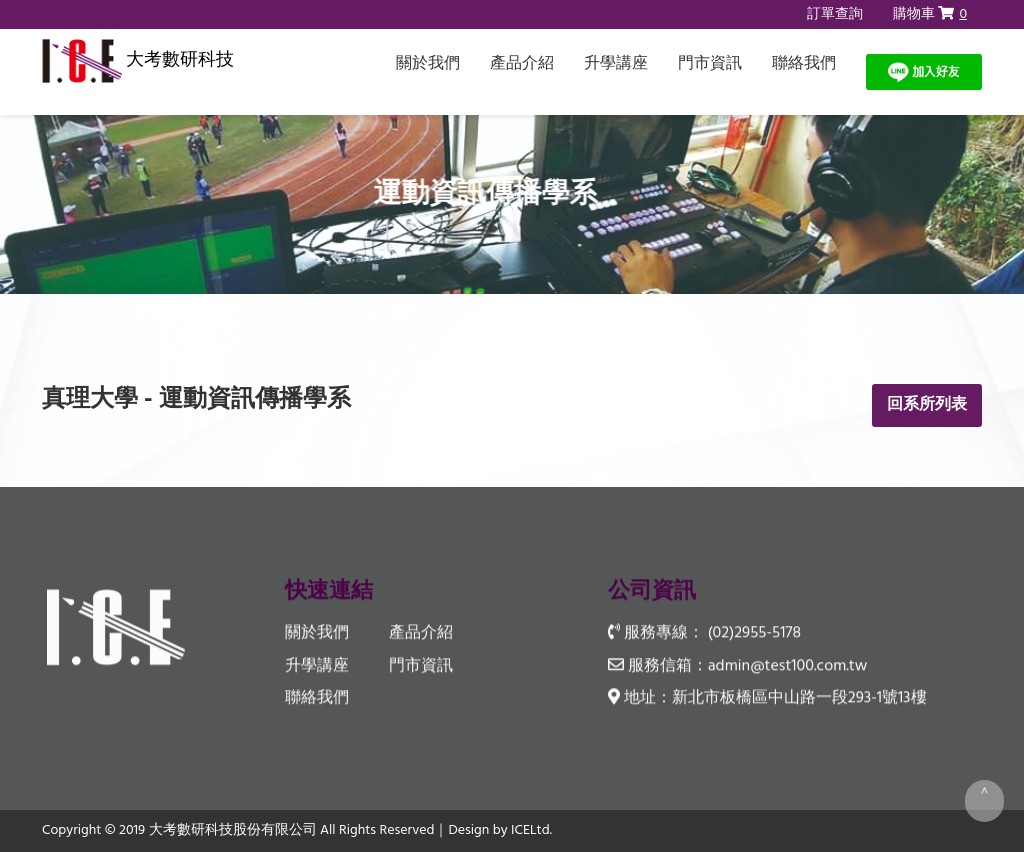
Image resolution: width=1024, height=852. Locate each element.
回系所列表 (927, 405)
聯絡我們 (804, 64)
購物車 (930, 14)
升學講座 (616, 64)
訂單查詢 (835, 14)
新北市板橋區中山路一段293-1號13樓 (799, 699)
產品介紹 (522, 64)
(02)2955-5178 (754, 634)
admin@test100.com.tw (788, 667)
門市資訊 (710, 64)
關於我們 (428, 64)
